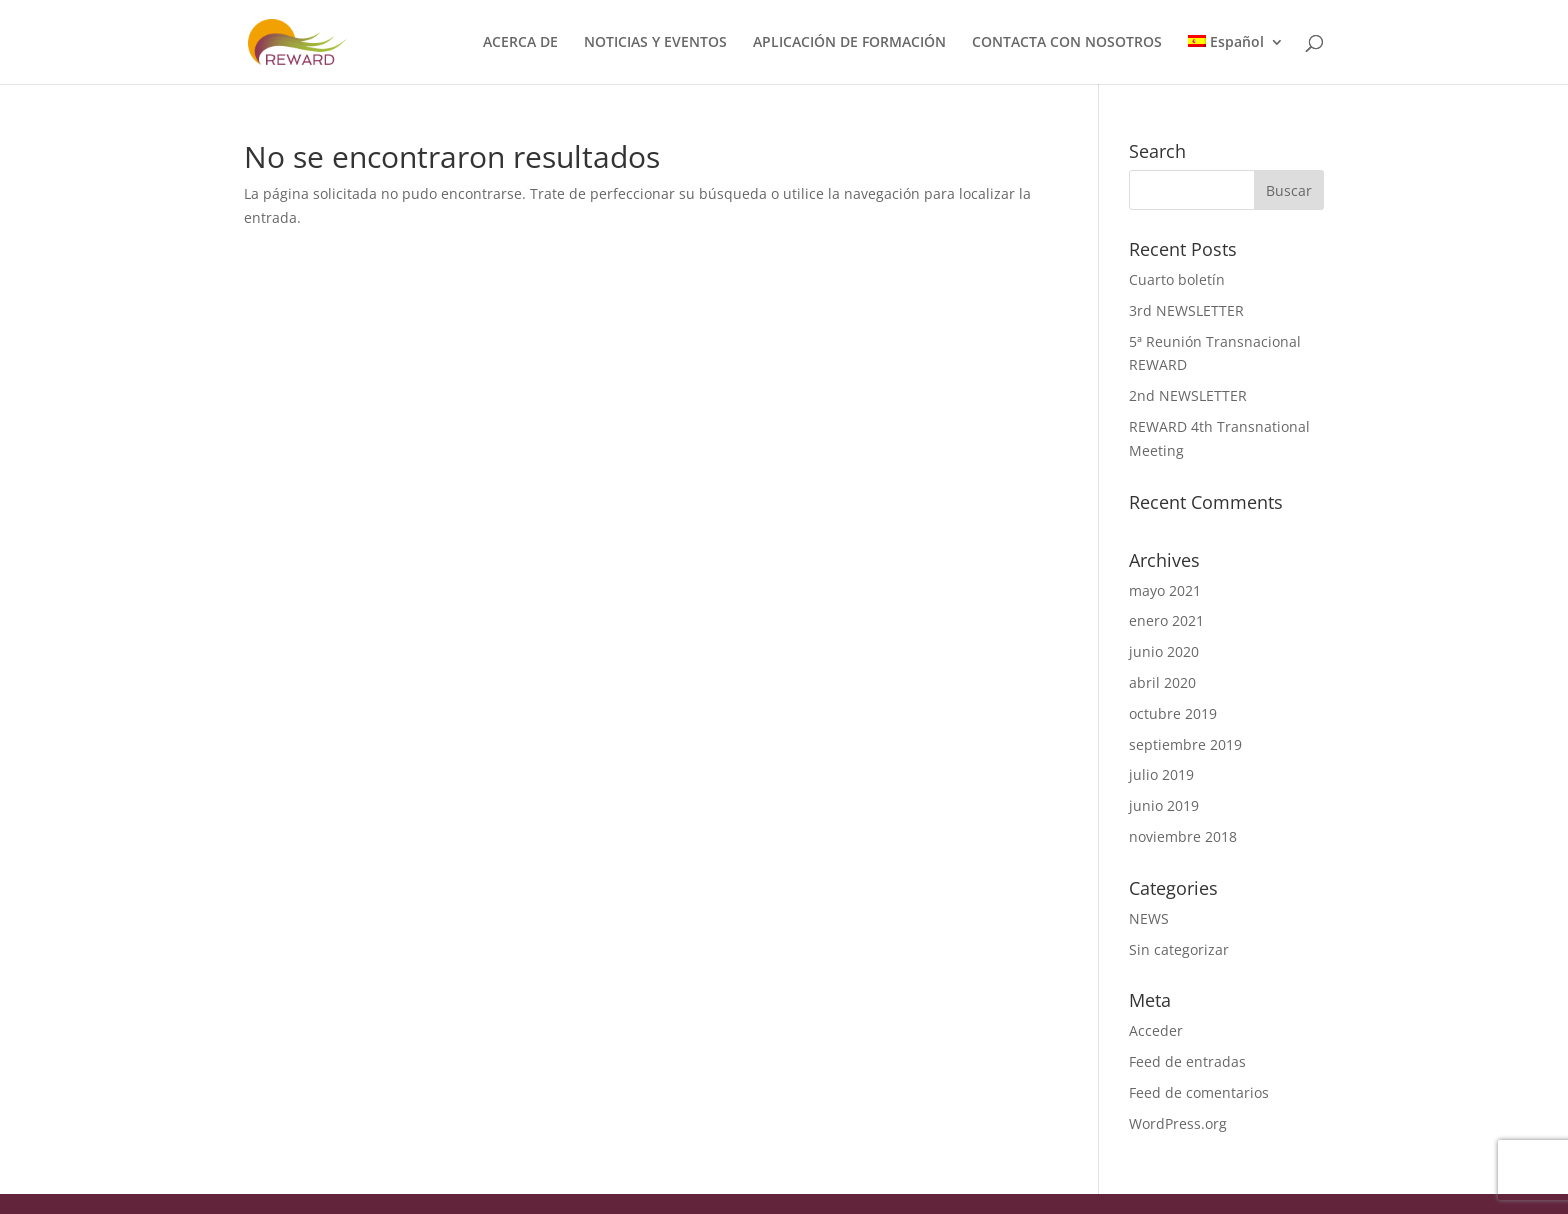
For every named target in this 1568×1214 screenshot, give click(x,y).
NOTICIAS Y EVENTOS (655, 43)
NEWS (1149, 918)
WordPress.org (1178, 1123)
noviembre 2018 (1183, 836)
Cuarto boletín (1177, 279)
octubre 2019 (1173, 713)
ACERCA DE (520, 43)
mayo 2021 (1165, 590)
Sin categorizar (1179, 949)
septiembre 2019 (1185, 744)
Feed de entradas (1187, 1061)
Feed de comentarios (1199, 1092)
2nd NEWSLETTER (1188, 395)
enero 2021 (1166, 620)
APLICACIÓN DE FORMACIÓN (849, 43)
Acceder (1156, 1030)
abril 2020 (1162, 682)
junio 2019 (1164, 805)
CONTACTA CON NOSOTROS (1067, 43)
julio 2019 (1161, 774)
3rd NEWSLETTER (1186, 310)
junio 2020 (1164, 651)
